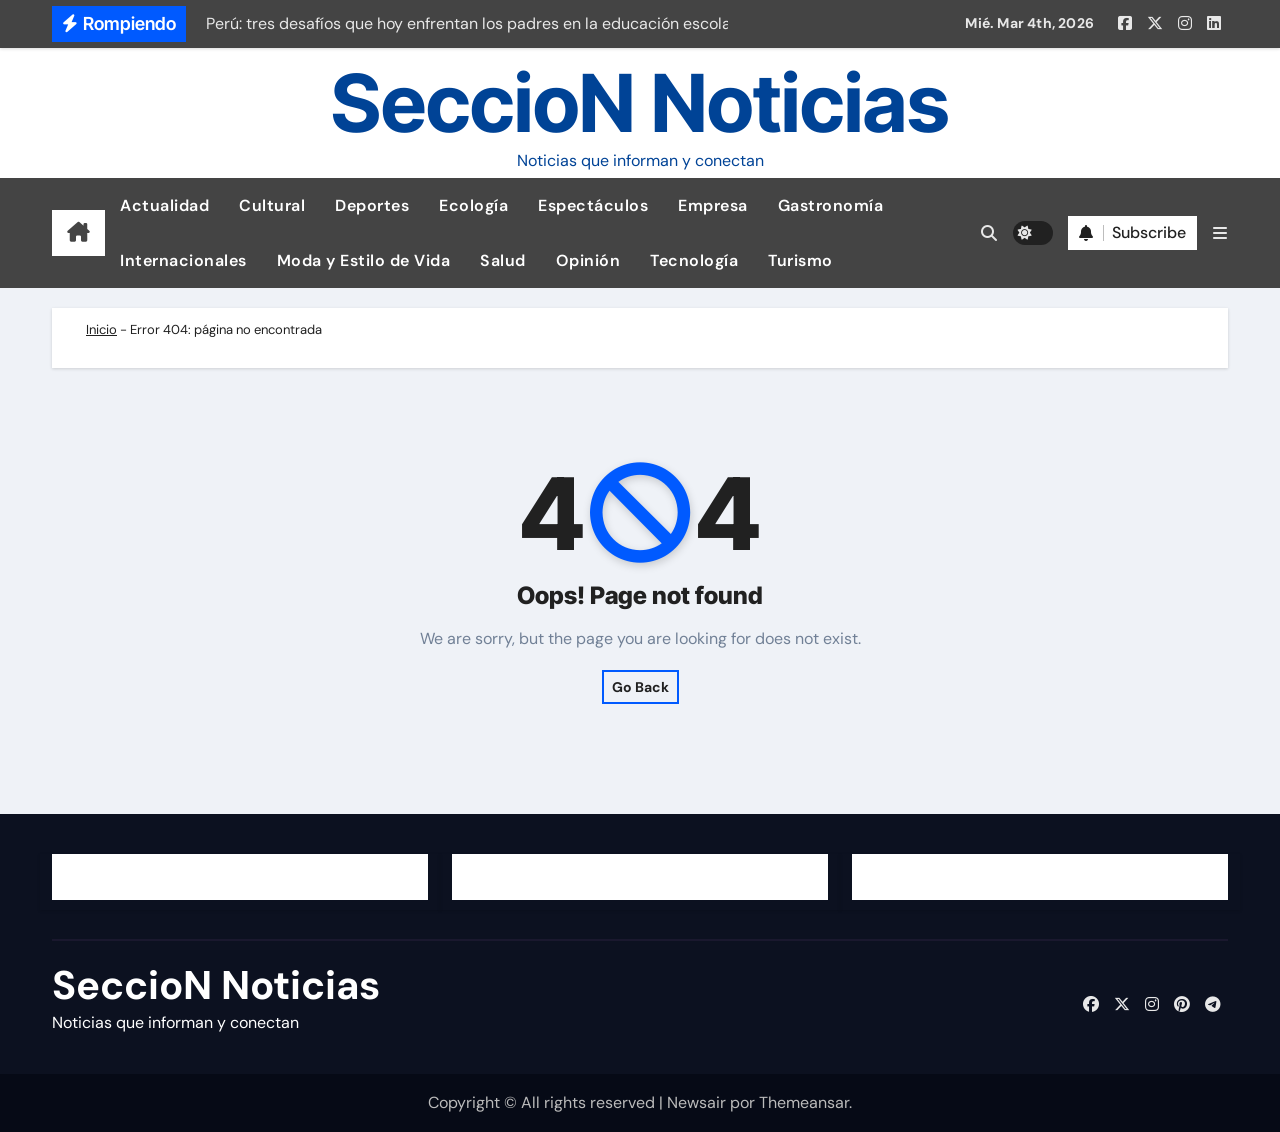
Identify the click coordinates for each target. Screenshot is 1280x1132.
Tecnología (694, 260)
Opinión (588, 260)
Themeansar (804, 1102)
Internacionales (183, 260)
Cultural (272, 205)
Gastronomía (831, 205)
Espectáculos (593, 205)
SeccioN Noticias (640, 102)
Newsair (696, 1102)
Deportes (372, 205)
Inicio (101, 329)
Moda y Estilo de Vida (364, 260)
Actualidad (164, 205)
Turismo (800, 260)
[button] (1220, 233)
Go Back (640, 687)
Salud (503, 260)
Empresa (713, 205)
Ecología (473, 205)
